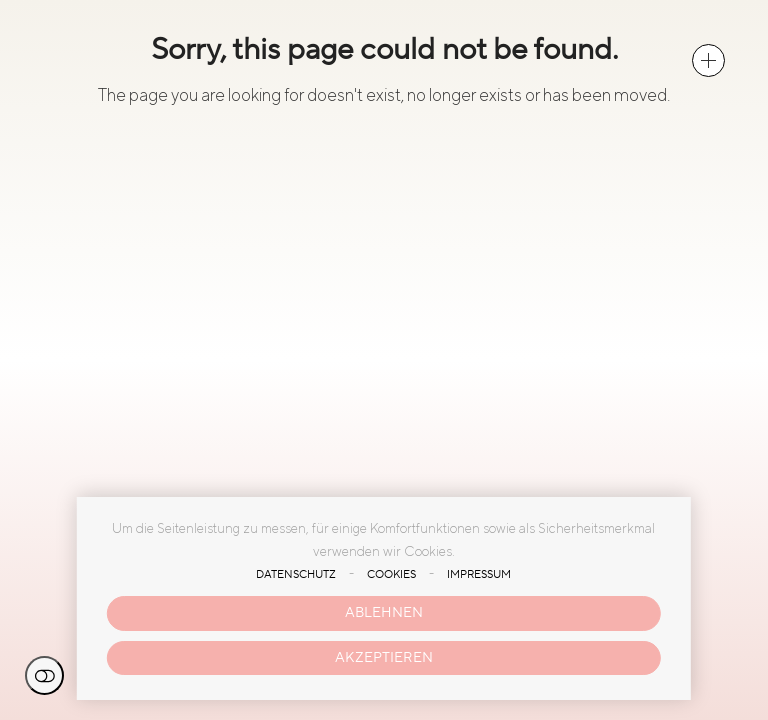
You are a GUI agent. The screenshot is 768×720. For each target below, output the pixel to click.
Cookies (391, 575)
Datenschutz (296, 575)
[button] (708, 60)
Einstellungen (44, 675)
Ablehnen (384, 612)
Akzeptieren (384, 657)
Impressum (479, 575)
